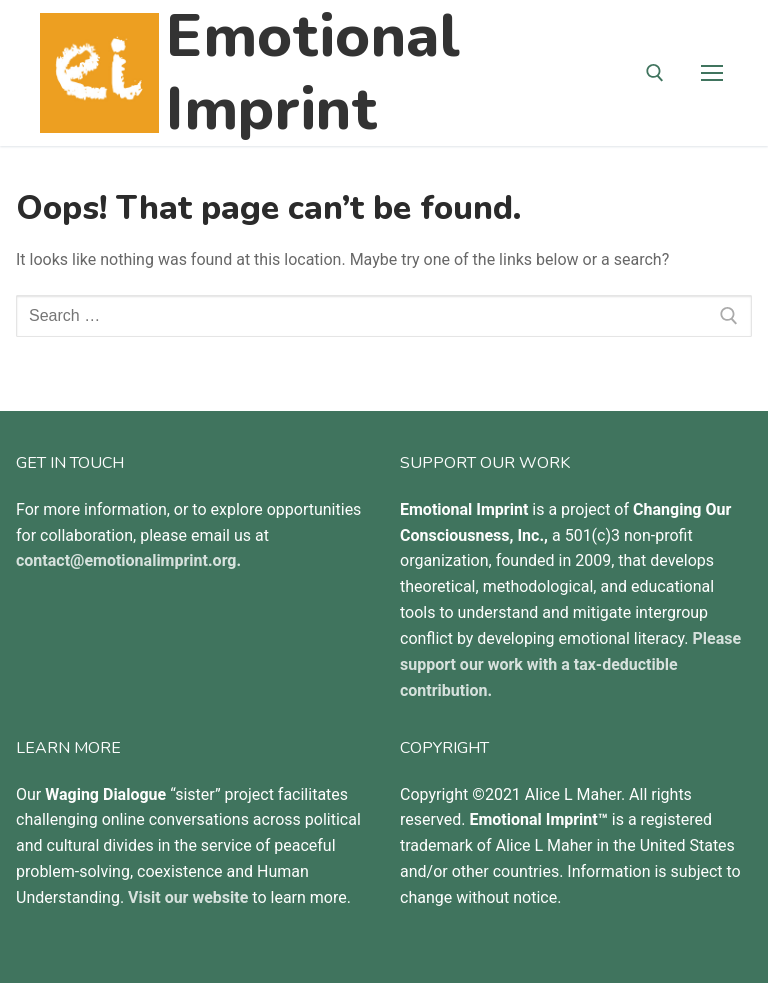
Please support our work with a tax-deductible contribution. (570, 664)
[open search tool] (655, 73)
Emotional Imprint (313, 73)
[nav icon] (712, 73)
